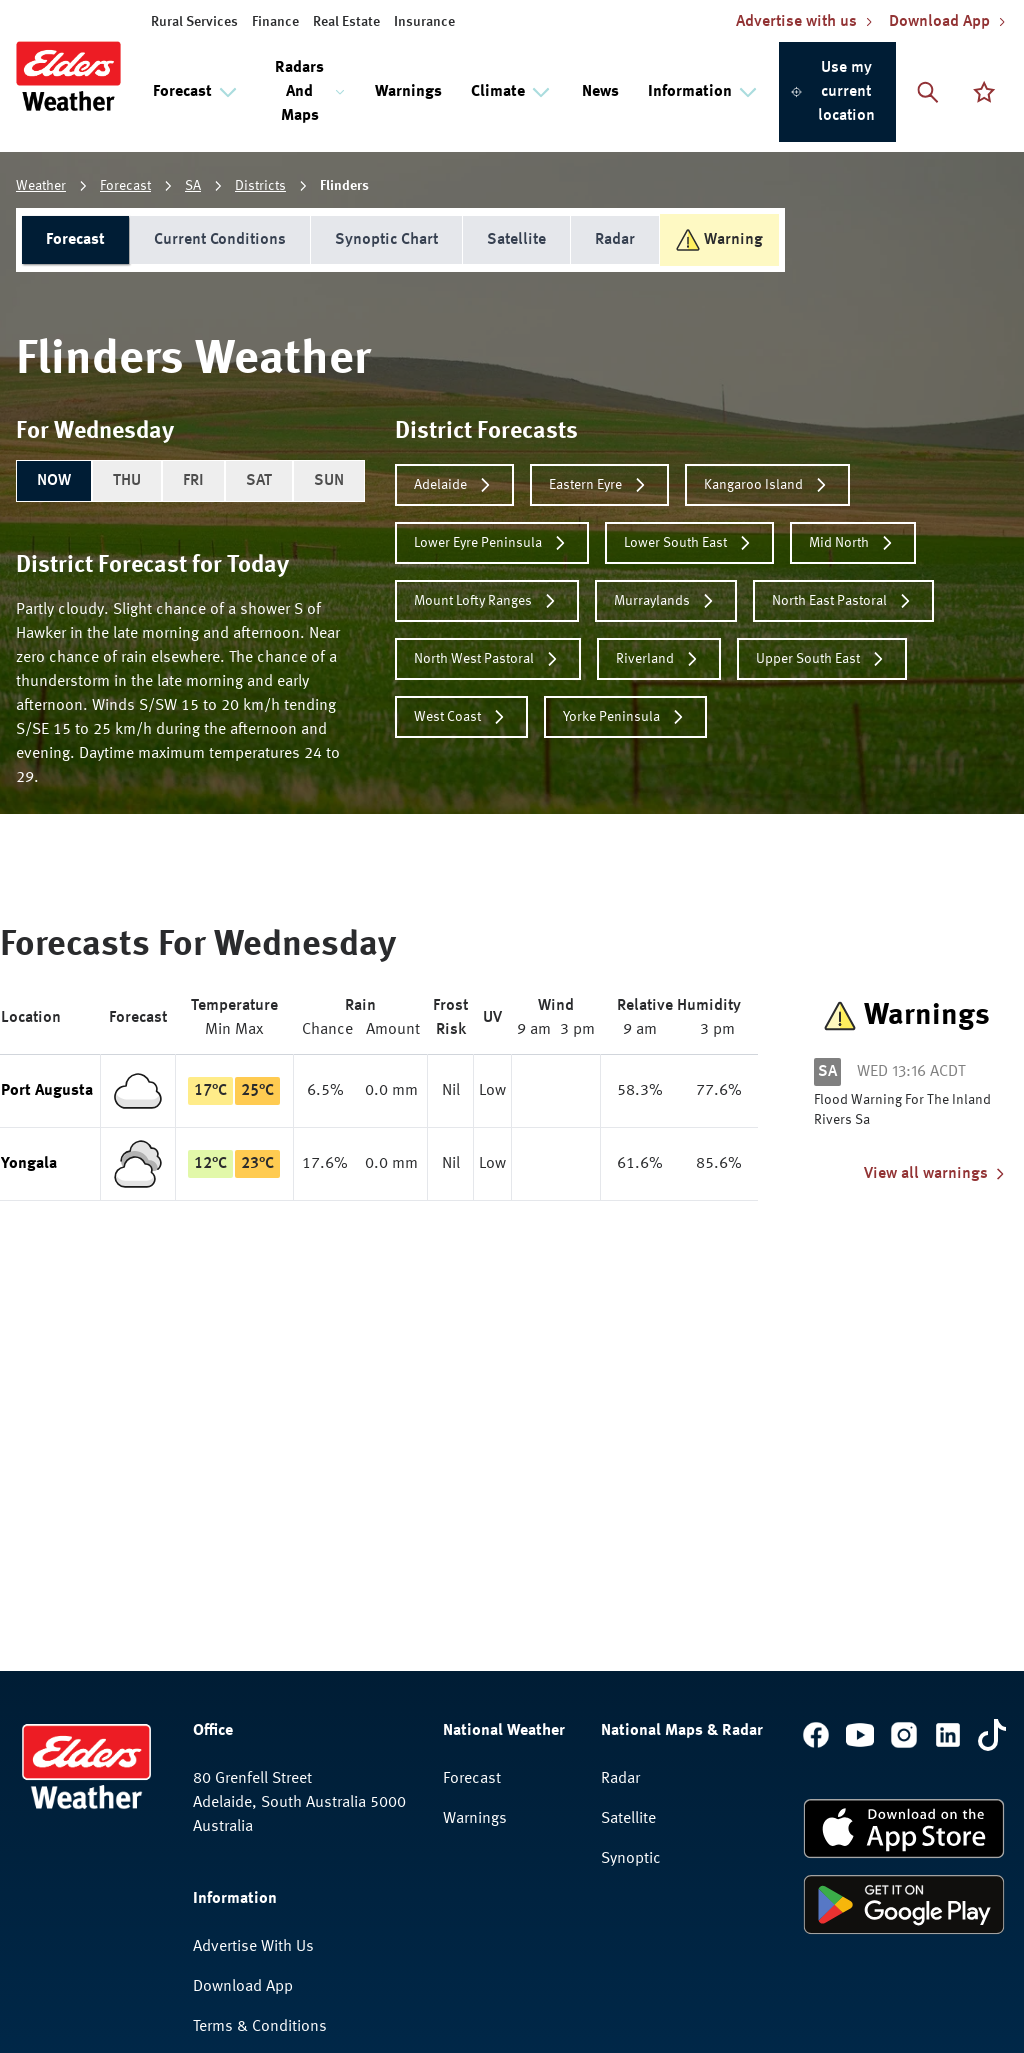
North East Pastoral (843, 601)
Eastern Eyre (599, 485)
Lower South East (689, 543)
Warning (719, 240)
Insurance (424, 22)
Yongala (29, 1164)
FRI (193, 481)
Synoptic (631, 1859)
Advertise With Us (253, 1947)
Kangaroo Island (767, 485)
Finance (275, 22)
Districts (260, 186)
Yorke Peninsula (625, 717)
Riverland (659, 659)
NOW (54, 481)
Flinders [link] (344, 186)
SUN (329, 481)
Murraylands (666, 601)
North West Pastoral (488, 659)
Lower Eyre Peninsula (492, 543)
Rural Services (194, 22)
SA (193, 186)
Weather (41, 186)
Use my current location (832, 92)
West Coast (461, 717)
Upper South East (822, 659)
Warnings (408, 92)
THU (127, 481)
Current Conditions (220, 240)
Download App (243, 1987)
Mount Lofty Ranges (487, 601)
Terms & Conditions (260, 2027)
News (600, 92)
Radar (615, 240)
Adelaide (454, 485)
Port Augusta (47, 1091)
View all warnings (936, 1174)
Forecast (125, 186)
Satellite (516, 240)
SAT (259, 481)
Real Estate (346, 22)
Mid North (853, 543)
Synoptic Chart (386, 240)
